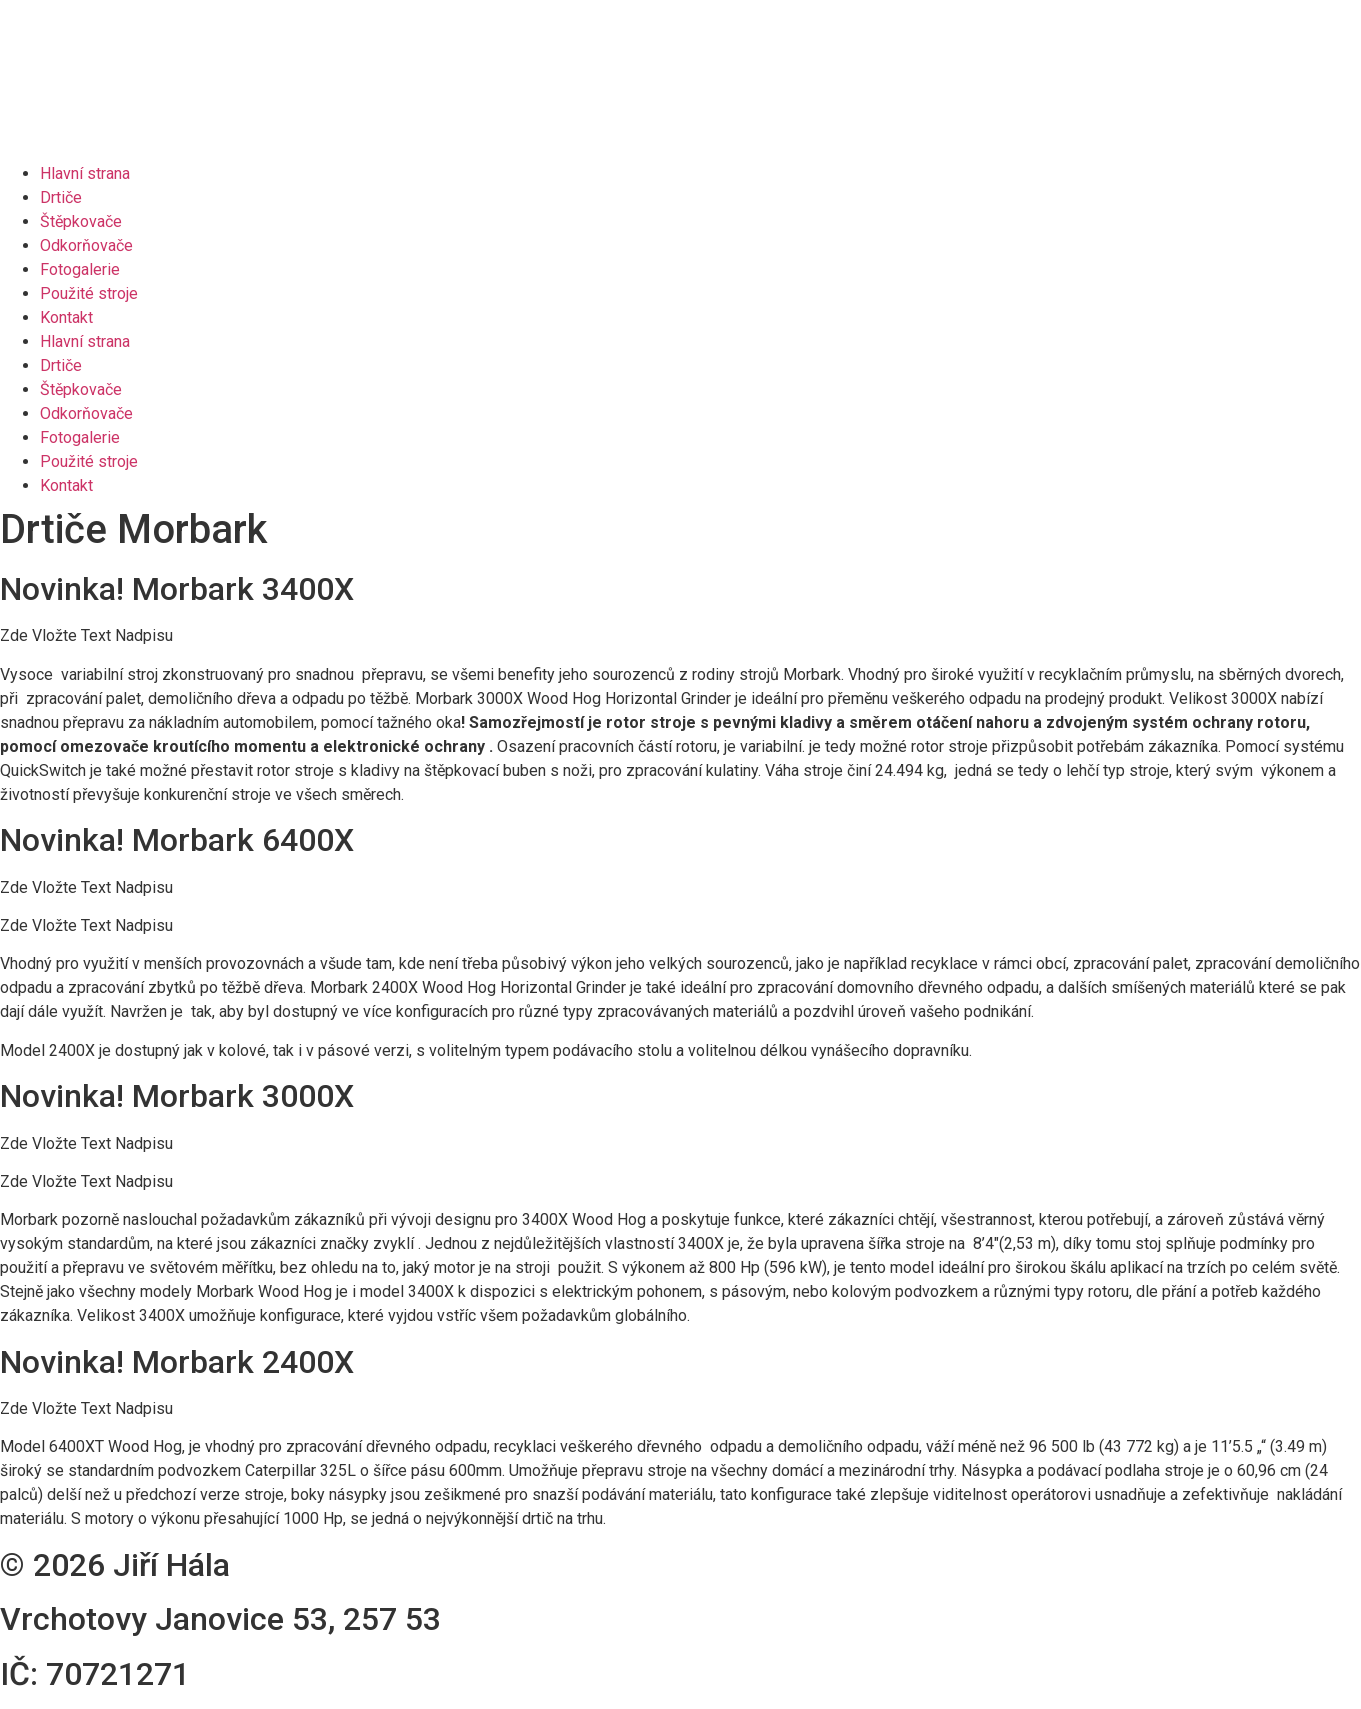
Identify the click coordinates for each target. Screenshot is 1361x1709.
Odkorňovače (86, 245)
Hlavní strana (85, 173)
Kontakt (66, 317)
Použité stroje (89, 293)
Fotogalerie (80, 269)
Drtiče (61, 197)
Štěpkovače (81, 221)
